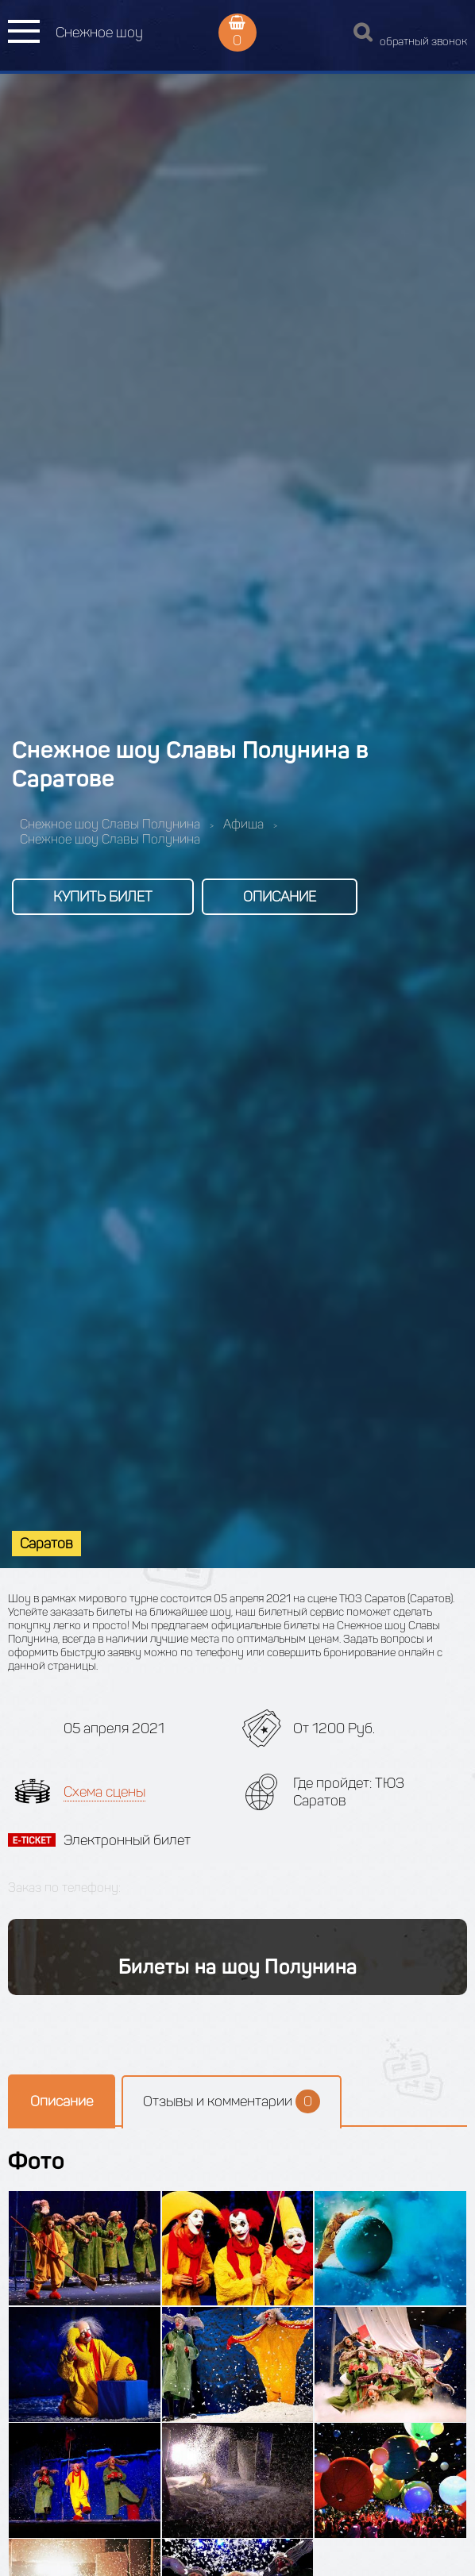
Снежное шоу (99, 32)
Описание (279, 896)
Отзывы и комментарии (231, 2101)
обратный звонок (423, 41)
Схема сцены (104, 1792)
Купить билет (103, 896)
